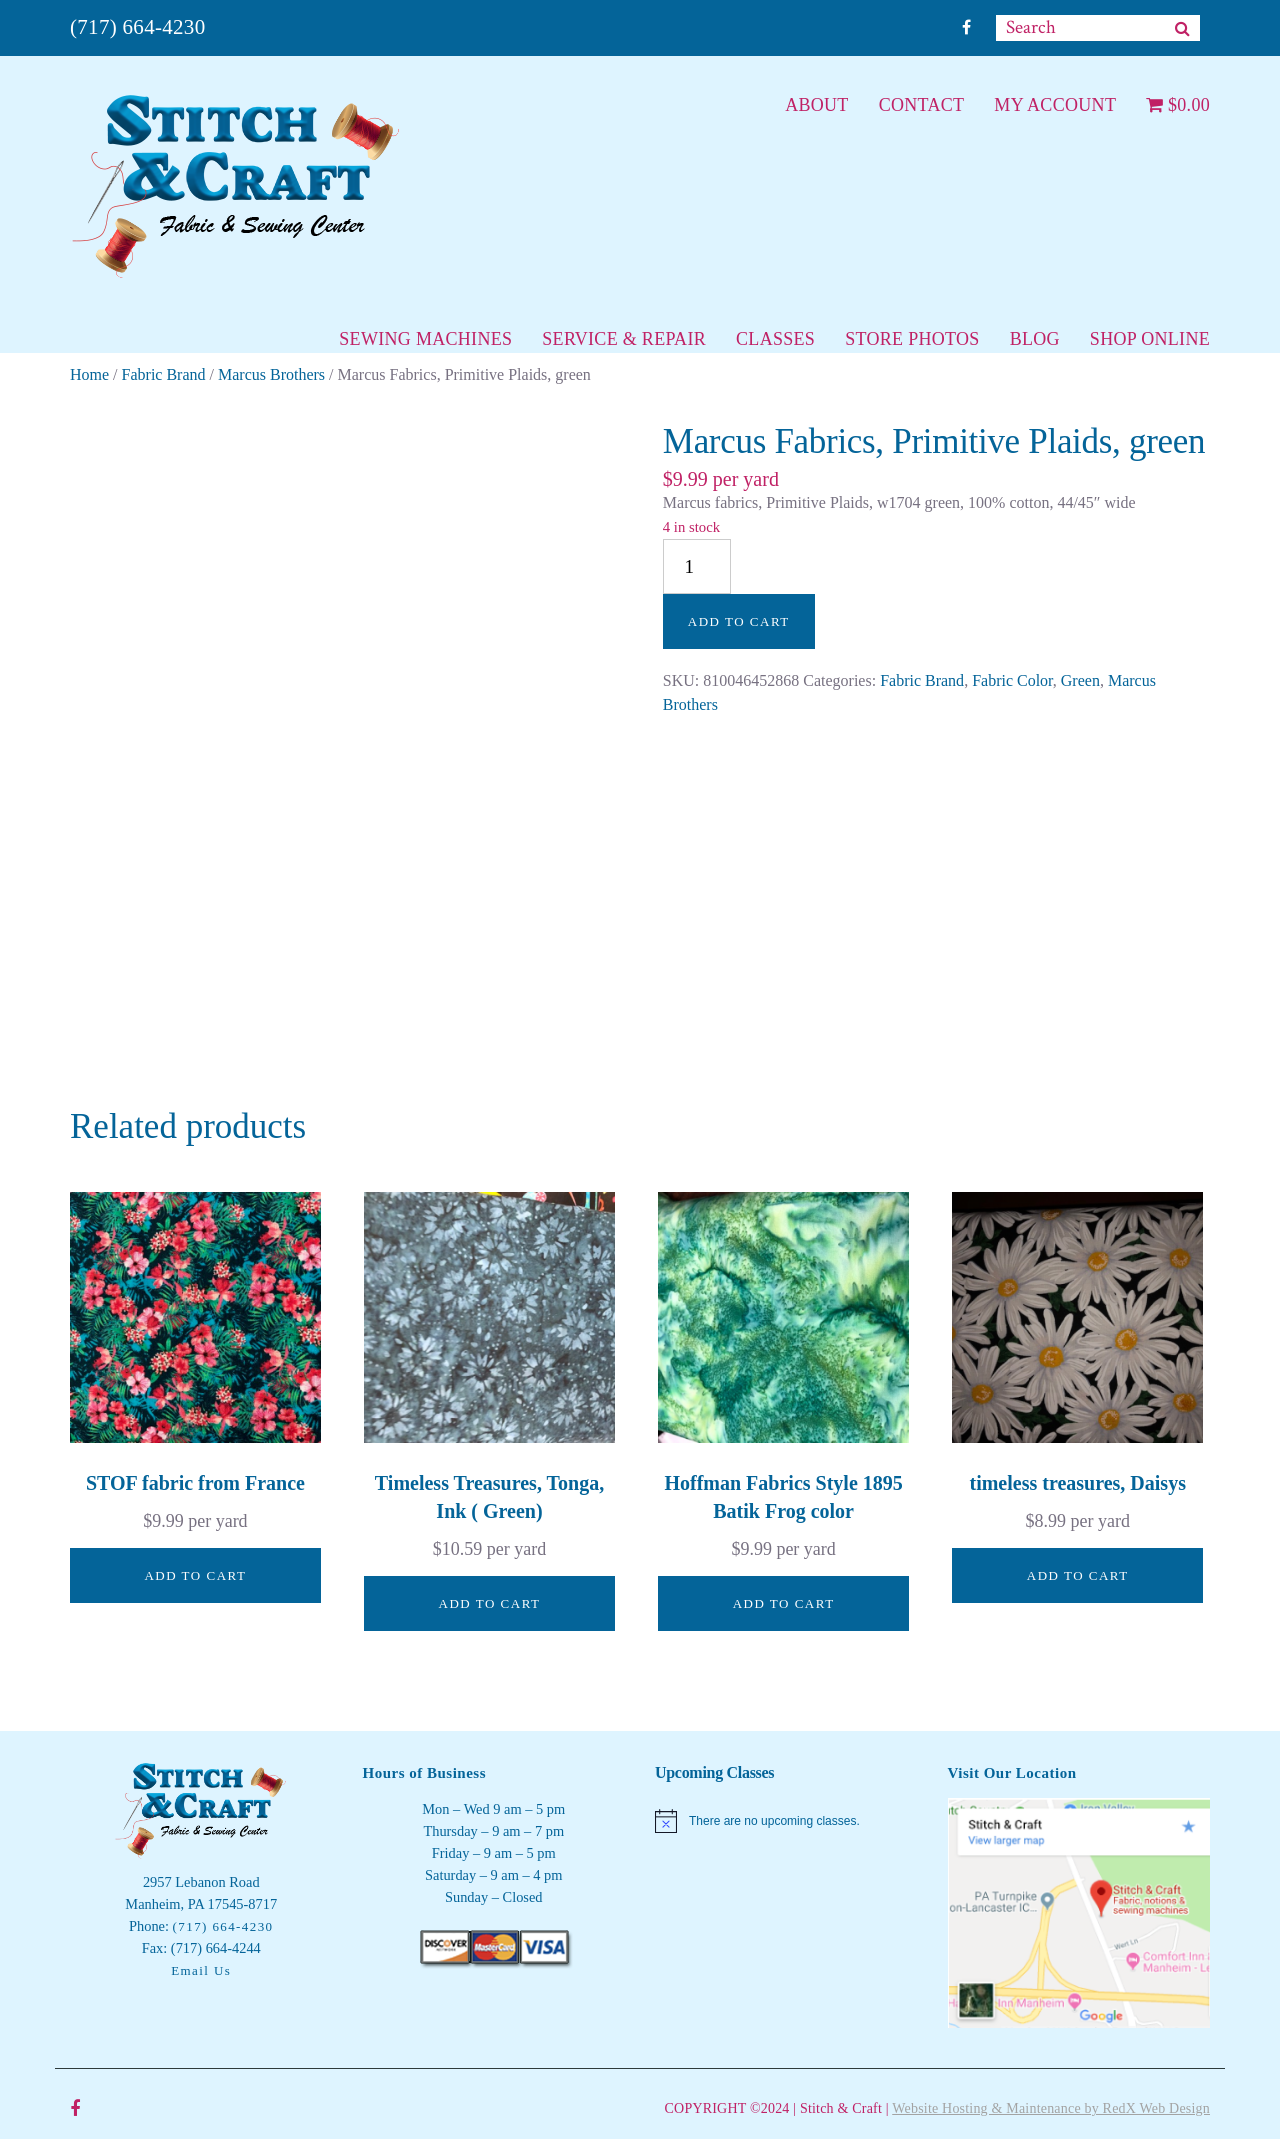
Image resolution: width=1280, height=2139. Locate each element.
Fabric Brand (164, 374)
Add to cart (739, 621)
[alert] (786, 1821)
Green (1080, 680)
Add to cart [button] (195, 1575)
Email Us (201, 1970)
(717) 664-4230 (137, 27)
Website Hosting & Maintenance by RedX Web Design (1051, 2108)
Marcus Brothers (271, 374)
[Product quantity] (697, 566)
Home (89, 374)
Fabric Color (1012, 680)
